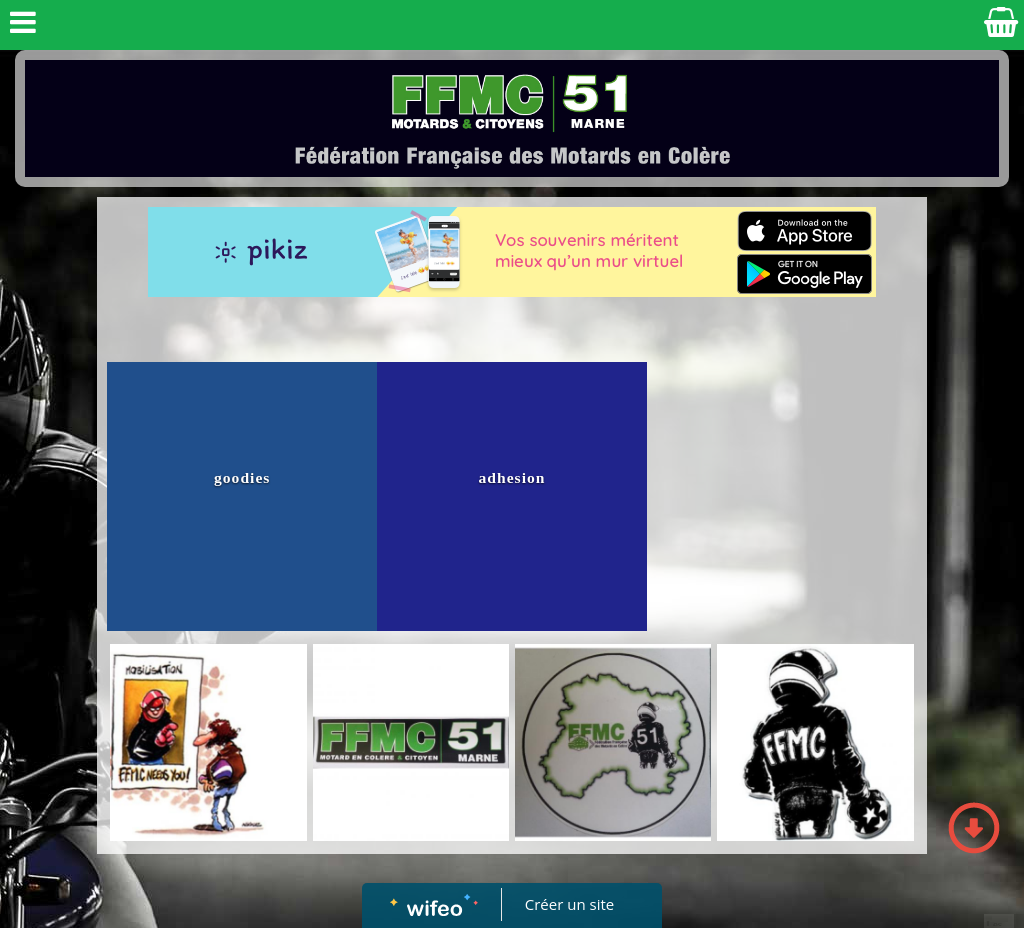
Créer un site (569, 904)
